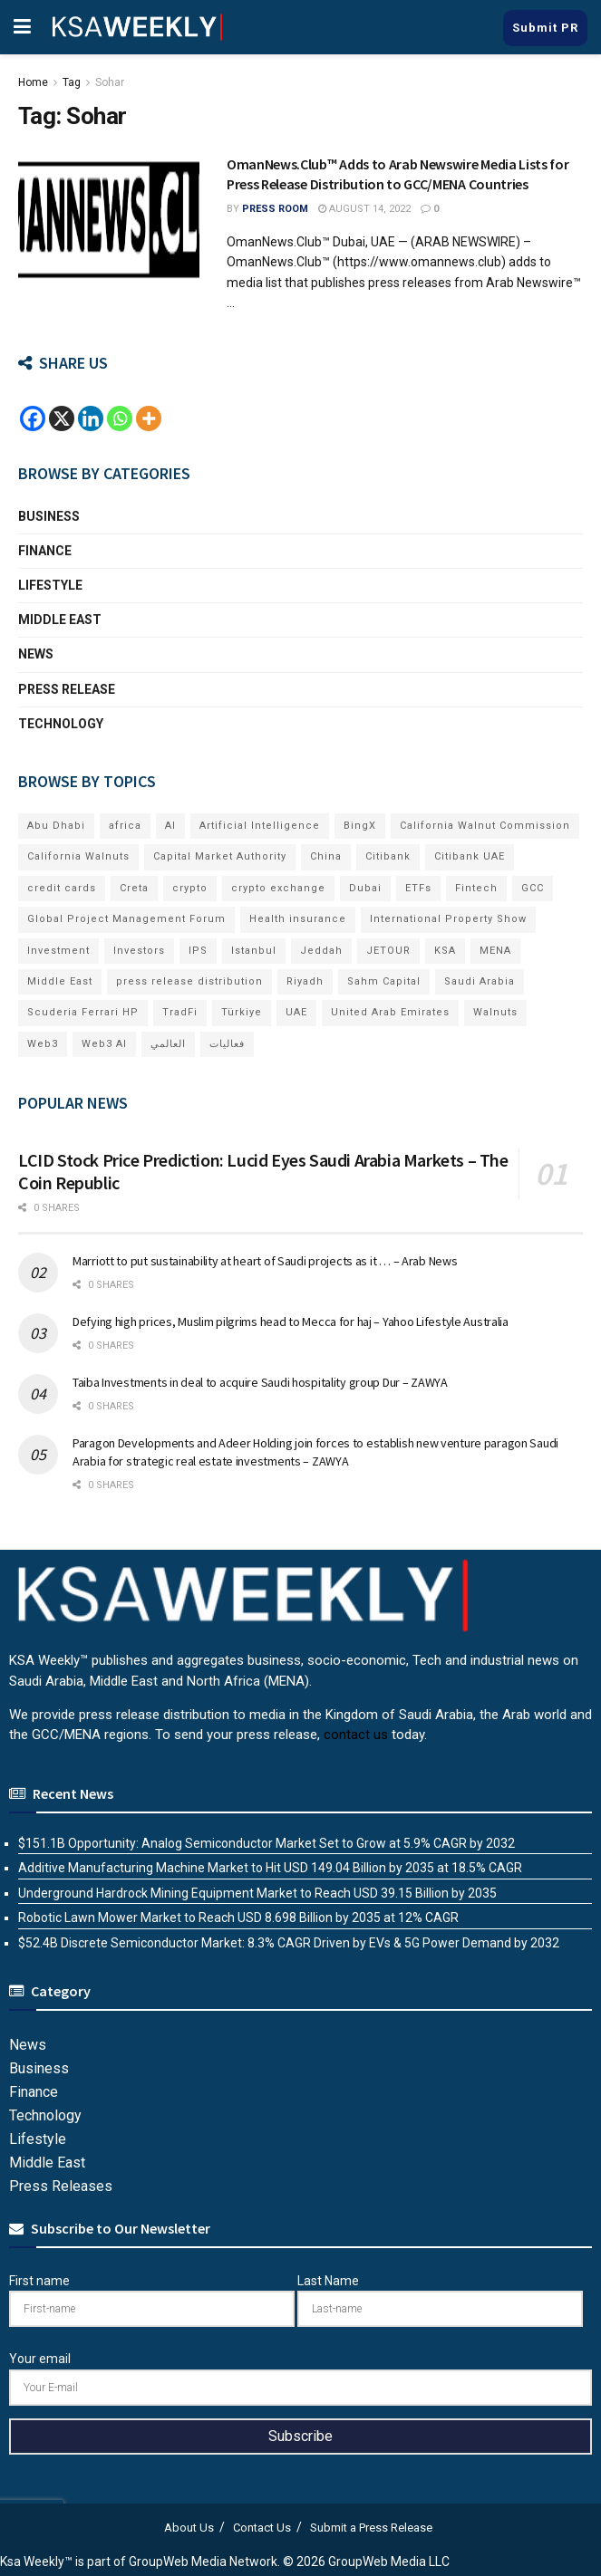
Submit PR (545, 27)
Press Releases (60, 2186)
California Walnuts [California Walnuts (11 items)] (78, 856)
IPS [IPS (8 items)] (198, 950)
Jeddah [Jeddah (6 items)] (321, 950)
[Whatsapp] (119, 418)
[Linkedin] (90, 418)
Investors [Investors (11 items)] (139, 950)
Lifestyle (50, 585)
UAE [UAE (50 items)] (296, 1012)
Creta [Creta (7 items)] (134, 888)
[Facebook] (32, 418)
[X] (61, 418)
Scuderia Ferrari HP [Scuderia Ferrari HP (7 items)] (83, 1012)
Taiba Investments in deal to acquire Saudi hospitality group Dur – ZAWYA (260, 1382)
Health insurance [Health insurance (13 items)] (297, 919)
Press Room (275, 209)
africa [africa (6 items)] (125, 825)
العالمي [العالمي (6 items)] (168, 1044)
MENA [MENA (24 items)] (495, 950)
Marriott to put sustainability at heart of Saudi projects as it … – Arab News (265, 1261)
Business (49, 516)
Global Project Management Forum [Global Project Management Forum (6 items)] (126, 919)
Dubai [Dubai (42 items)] (365, 888)
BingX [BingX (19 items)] (360, 825)
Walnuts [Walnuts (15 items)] (495, 1012)
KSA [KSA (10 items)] (445, 950)
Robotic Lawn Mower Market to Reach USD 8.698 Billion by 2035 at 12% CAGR (238, 1917)
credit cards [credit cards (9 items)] (61, 888)
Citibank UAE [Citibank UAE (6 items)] (469, 856)
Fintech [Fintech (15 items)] (476, 888)
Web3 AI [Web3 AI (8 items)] (104, 1044)
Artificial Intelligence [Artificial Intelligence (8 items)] (259, 825)
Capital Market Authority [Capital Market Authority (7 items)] (219, 856)
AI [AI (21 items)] (170, 825)
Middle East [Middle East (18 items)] (59, 981)
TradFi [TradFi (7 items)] (180, 1012)
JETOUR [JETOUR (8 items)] (388, 950)
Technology (60, 723)
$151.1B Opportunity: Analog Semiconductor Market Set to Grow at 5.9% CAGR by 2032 (266, 1843)
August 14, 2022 (364, 209)
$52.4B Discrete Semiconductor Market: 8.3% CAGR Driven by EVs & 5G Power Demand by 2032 (288, 1943)
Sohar (109, 82)
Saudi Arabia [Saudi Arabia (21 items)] (479, 981)
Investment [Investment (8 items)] (58, 950)
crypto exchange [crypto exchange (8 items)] (278, 888)
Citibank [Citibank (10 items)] (388, 856)
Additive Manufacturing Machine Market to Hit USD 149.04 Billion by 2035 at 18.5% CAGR (270, 1867)
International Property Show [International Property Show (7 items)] (448, 919)
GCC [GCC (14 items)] (532, 888)
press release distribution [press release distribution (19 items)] (189, 981)
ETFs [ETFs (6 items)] (418, 888)
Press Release (66, 689)
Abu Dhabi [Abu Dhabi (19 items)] (56, 825)
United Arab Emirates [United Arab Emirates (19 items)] (390, 1012)
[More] (148, 418)
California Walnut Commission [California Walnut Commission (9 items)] (485, 825)
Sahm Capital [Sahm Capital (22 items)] (384, 981)
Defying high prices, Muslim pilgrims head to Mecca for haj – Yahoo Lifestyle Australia (291, 1321)
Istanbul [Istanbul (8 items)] (253, 950)
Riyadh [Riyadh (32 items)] (305, 981)
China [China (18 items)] (326, 856)
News (35, 654)
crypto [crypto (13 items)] (190, 888)
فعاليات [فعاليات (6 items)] (227, 1044)
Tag (72, 82)
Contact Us (262, 2527)
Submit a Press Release (371, 2527)
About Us (189, 2527)
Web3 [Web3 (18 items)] (42, 1044)
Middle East (60, 619)
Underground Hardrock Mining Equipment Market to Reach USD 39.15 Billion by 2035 (257, 1893)
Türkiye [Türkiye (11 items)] (241, 1012)
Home (33, 82)
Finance (45, 550)
